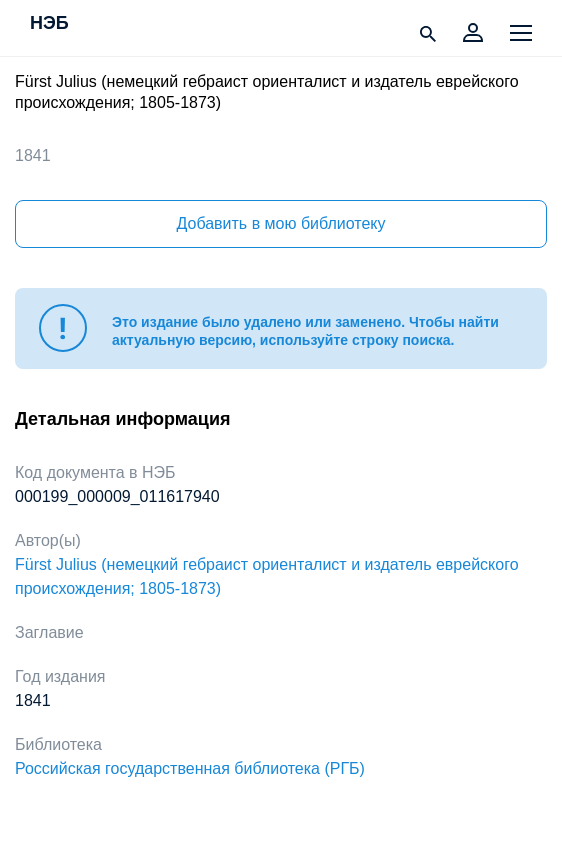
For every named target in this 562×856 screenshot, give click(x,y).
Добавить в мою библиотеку (280, 223)
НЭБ (49, 24)
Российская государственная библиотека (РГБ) (190, 768)
